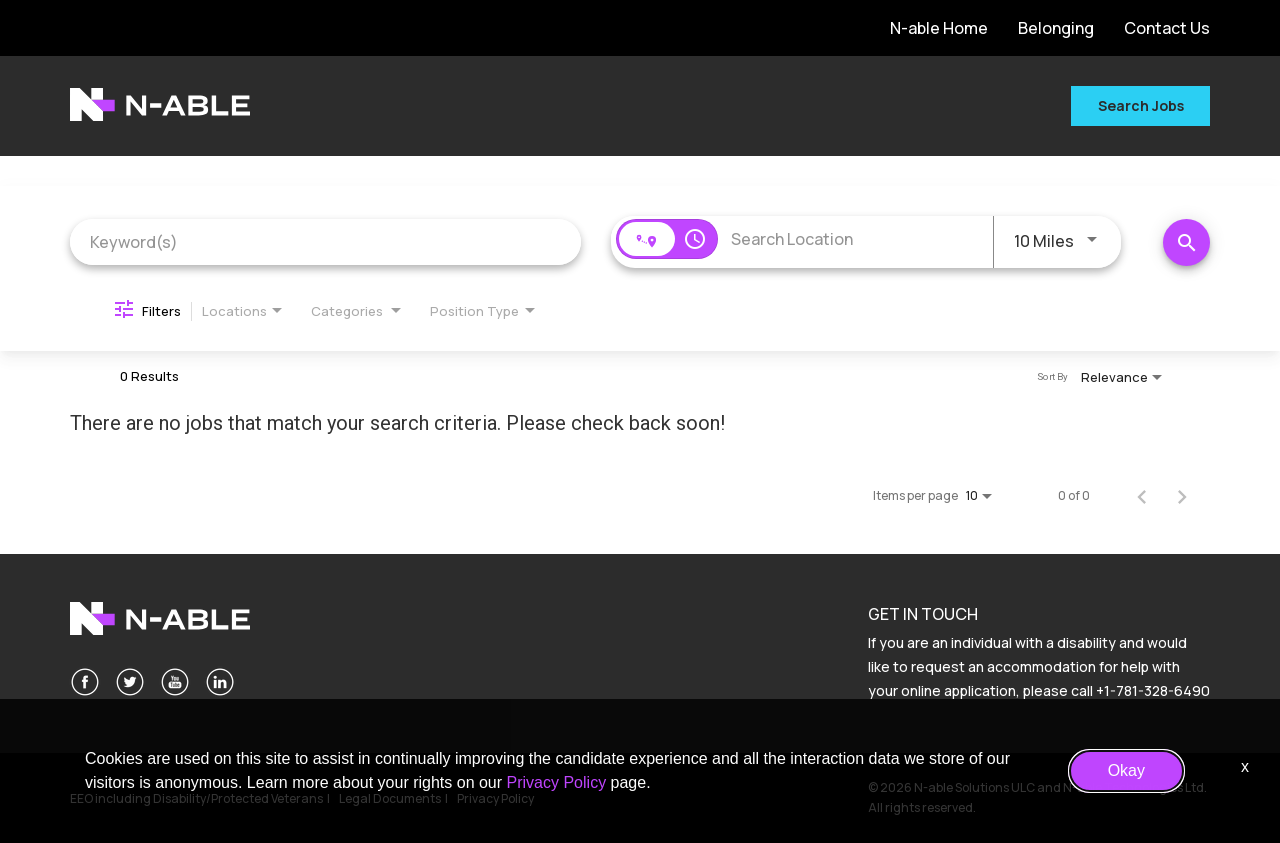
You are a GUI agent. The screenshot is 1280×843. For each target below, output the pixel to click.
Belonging (1056, 28)
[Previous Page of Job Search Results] (1142, 496)
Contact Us (1167, 28)
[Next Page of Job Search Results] (1182, 496)
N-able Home (939, 28)
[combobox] (325, 241)
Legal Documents (390, 798)
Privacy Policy (495, 798)
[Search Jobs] (1186, 242)
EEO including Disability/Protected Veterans (196, 798)
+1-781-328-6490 (1153, 690)
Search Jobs (1141, 105)
